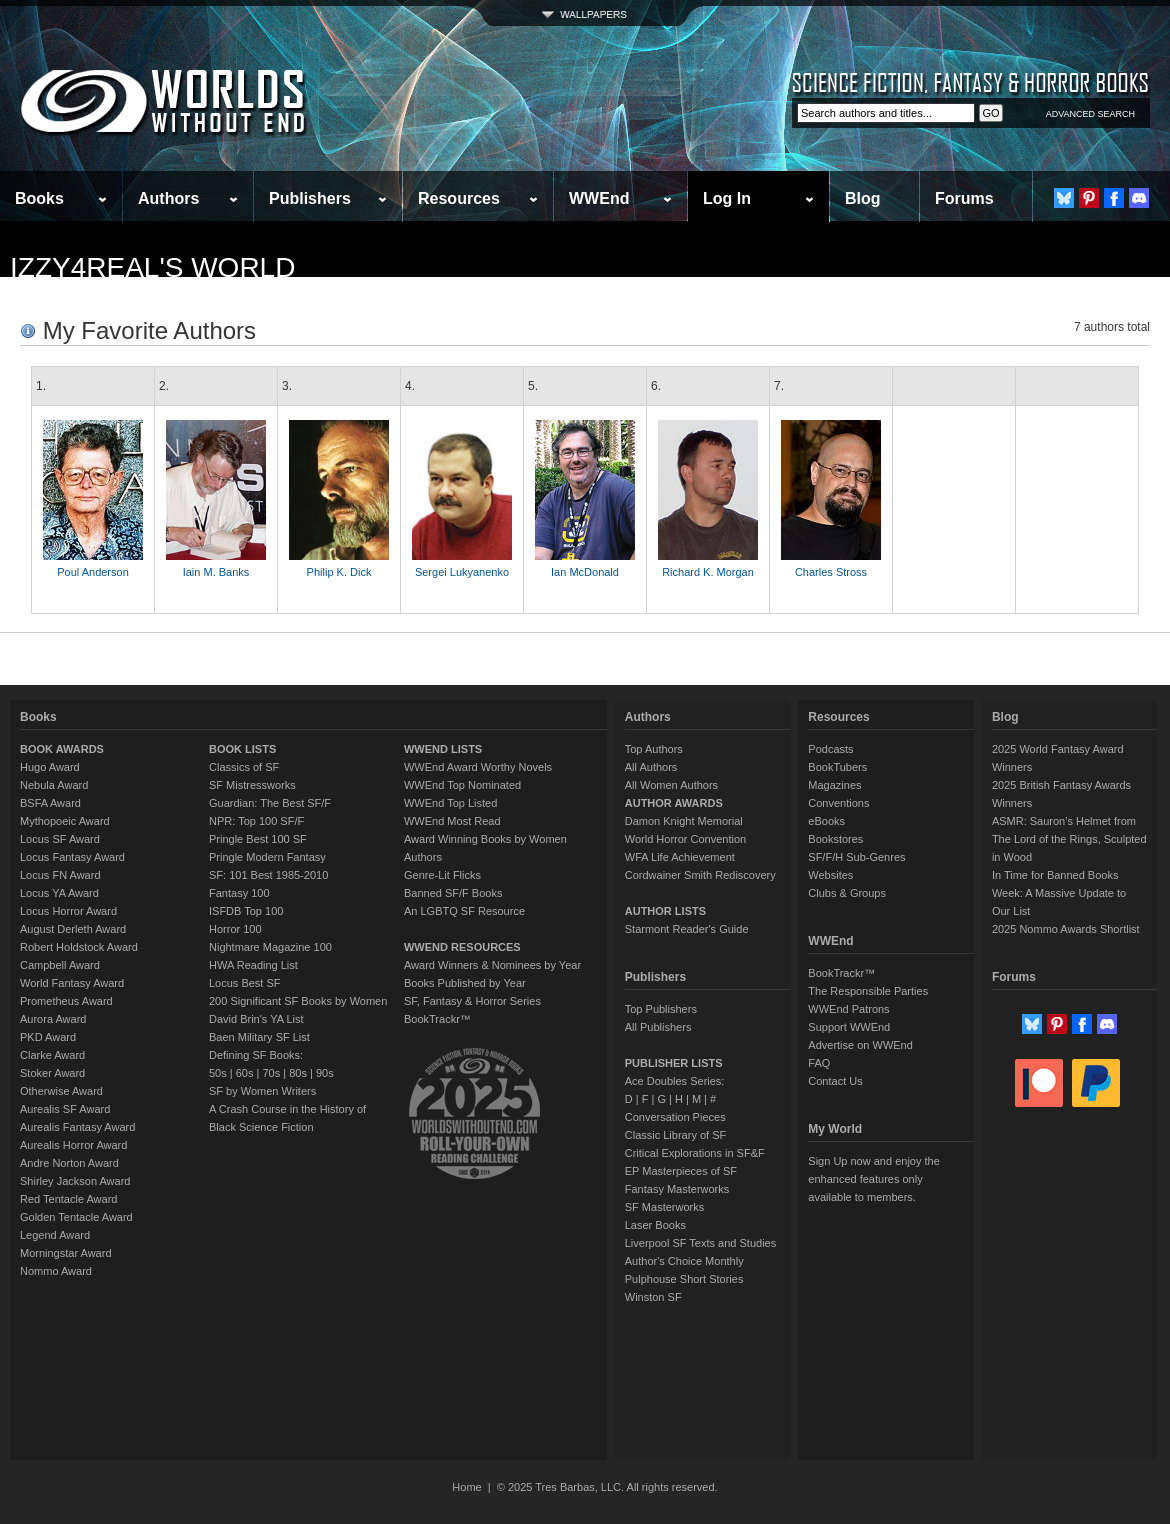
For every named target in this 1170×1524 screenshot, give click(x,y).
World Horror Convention (685, 839)
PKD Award (48, 1037)
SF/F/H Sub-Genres (856, 857)
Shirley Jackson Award (75, 1181)
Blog (863, 198)
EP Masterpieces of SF (681, 1171)
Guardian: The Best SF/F (270, 803)
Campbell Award (60, 965)
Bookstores (835, 839)
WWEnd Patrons (848, 1009)
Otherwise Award (61, 1091)
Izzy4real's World (152, 267)
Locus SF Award (60, 839)
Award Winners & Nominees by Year (492, 965)
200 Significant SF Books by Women (298, 1001)
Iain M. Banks (216, 572)
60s (245, 1073)
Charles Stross (831, 572)
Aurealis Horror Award (73, 1145)
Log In (727, 198)
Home (466, 1487)
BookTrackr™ (437, 1019)
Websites (830, 875)
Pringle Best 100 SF (258, 839)
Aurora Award (53, 1019)
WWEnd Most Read (452, 821)
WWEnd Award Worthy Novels (478, 767)
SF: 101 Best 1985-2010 (268, 875)
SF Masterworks (664, 1207)
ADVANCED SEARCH (1090, 114)
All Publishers (658, 1027)
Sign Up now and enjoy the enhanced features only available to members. (873, 1179)
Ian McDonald (585, 572)
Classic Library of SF (675, 1135)
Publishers (310, 198)
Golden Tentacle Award (76, 1217)
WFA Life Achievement (680, 857)
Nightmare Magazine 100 (270, 947)
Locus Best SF (245, 983)
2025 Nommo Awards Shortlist (1066, 929)
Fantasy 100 (239, 893)
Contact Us (835, 1081)
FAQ (819, 1063)
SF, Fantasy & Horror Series (472, 1001)
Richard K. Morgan (708, 572)
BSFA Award (50, 803)
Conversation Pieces (675, 1117)
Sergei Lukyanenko (462, 572)
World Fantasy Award (72, 983)
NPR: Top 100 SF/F (256, 821)
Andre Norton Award (69, 1163)
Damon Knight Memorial (684, 821)
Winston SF (653, 1297)
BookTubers (837, 767)
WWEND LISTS (443, 749)
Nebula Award (54, 785)
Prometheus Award (66, 1001)
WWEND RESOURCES (462, 947)
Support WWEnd (849, 1027)
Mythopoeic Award (65, 821)
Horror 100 (235, 929)
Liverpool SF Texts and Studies (700, 1243)
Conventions (838, 803)
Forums (964, 198)
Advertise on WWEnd (860, 1045)
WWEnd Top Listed (450, 803)
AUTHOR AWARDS (674, 803)
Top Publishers (661, 1009)
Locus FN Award (60, 875)
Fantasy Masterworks (677, 1189)
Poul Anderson (93, 572)
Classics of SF (244, 767)
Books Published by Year (465, 983)
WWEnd (599, 198)
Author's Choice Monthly (684, 1261)
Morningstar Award (66, 1253)
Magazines (834, 785)
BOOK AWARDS (62, 749)
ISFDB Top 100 (246, 911)
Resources (459, 198)
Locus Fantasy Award (72, 857)
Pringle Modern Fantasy (267, 857)
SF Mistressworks (252, 785)
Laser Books (655, 1225)
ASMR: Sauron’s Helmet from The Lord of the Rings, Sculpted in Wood (1069, 839)
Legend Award (55, 1235)
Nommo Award (56, 1271)
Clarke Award (52, 1055)
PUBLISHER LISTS (674, 1063)
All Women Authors (671, 785)
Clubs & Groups (847, 893)
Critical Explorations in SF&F (695, 1153)
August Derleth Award (73, 929)
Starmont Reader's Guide (687, 929)
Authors (168, 198)
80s (298, 1073)
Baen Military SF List (259, 1037)
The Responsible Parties (868, 991)
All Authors (651, 767)
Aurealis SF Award (65, 1109)
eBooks (826, 821)
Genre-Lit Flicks (442, 875)
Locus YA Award (59, 893)
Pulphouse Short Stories (684, 1279)
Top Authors (654, 749)
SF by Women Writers (262, 1091)
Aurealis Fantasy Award (77, 1127)
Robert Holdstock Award (79, 947)
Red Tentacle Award (68, 1199)
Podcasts (830, 749)
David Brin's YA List (256, 1019)
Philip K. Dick (339, 572)
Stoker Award (52, 1073)
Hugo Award (50, 767)
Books (39, 198)
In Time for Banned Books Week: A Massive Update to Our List (1059, 893)
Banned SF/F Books (453, 893)
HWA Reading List (253, 965)
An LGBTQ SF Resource (464, 911)
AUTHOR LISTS (665, 911)
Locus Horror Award (68, 911)
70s (271, 1073)
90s (325, 1073)
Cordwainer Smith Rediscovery (700, 875)
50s (218, 1073)
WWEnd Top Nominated (462, 785)
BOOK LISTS (242, 749)
